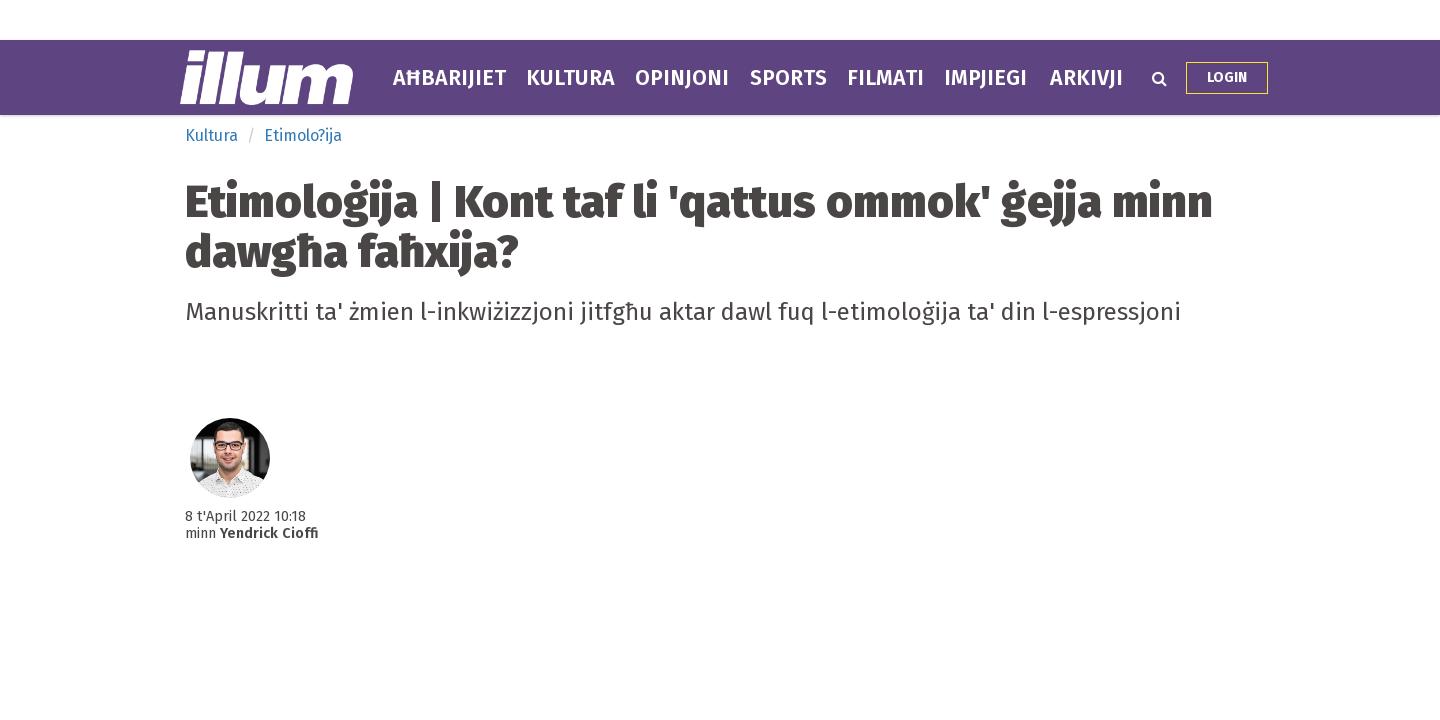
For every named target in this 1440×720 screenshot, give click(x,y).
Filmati (885, 78)
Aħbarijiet (449, 78)
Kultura (570, 78)
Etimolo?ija (303, 135)
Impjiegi (985, 78)
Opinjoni (682, 78)
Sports (788, 78)
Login (1227, 77)
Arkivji (1086, 78)
